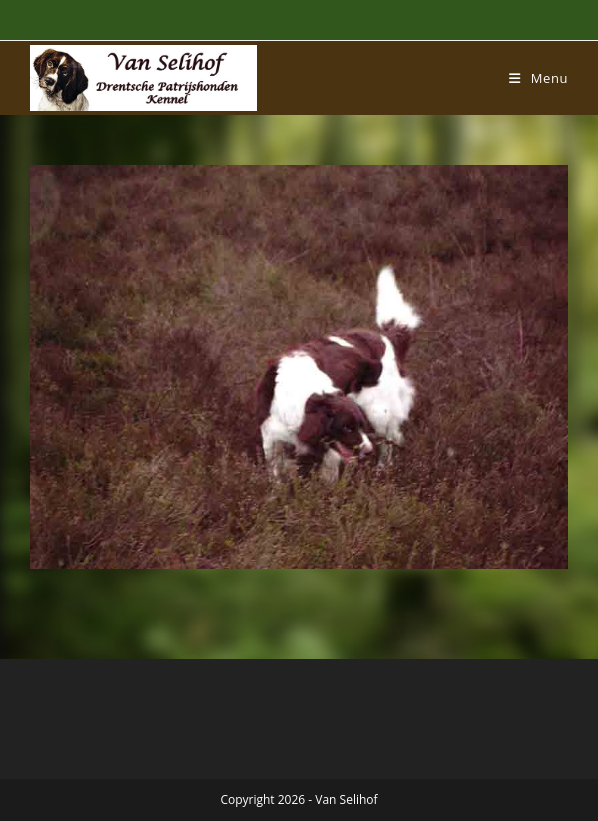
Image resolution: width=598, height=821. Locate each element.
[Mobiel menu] (538, 78)
